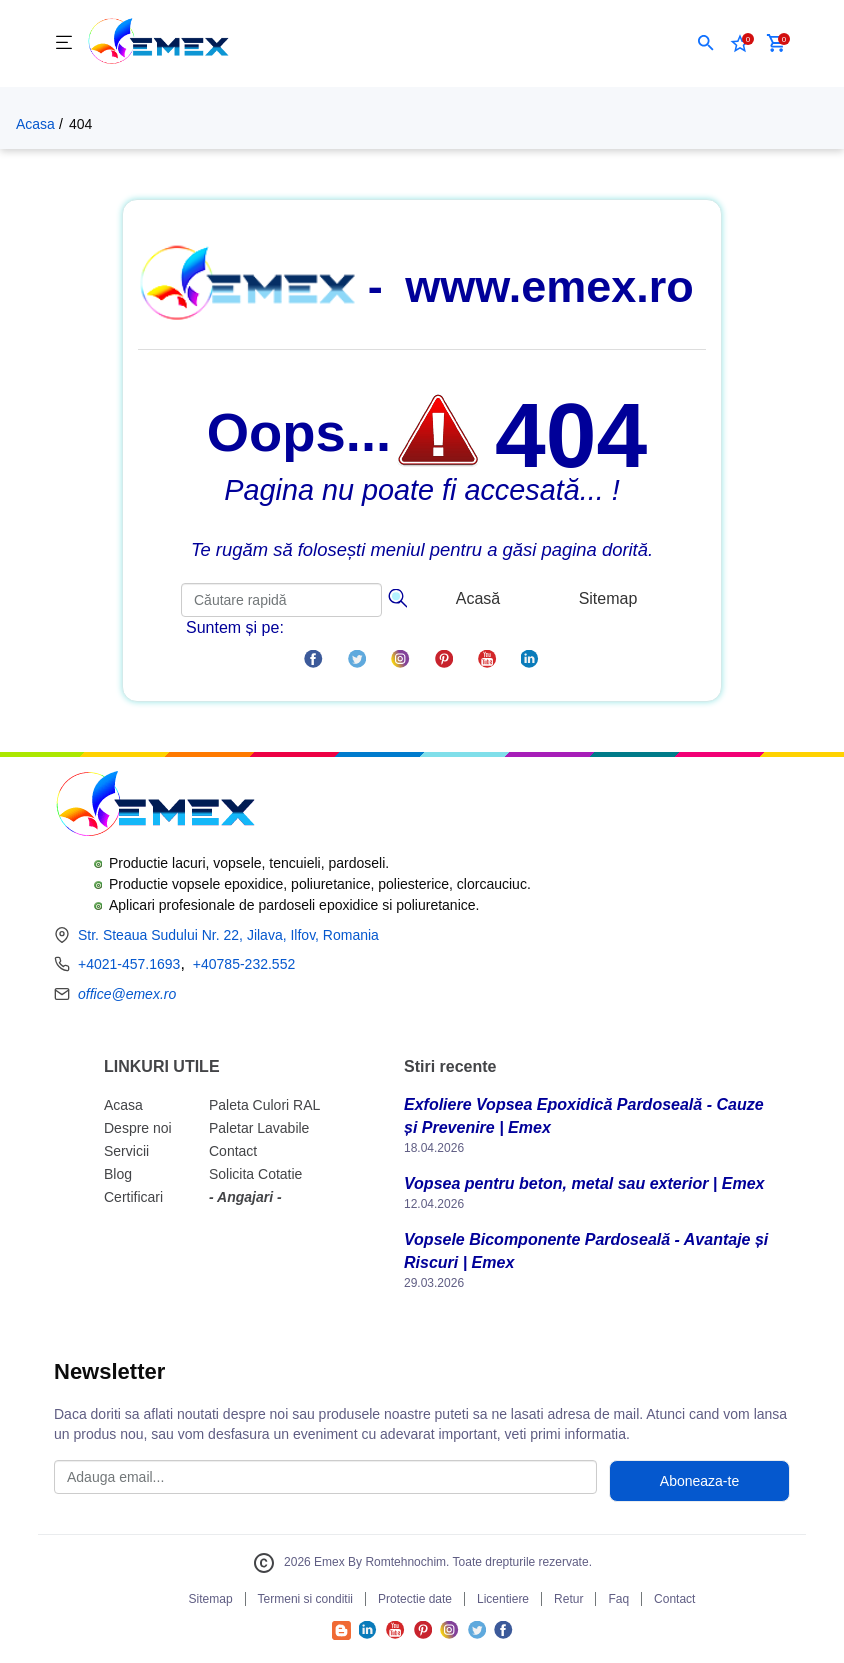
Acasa (35, 124)
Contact (233, 1151)
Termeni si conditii (305, 1599)
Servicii (126, 1151)
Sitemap (608, 598)
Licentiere (503, 1599)
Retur (568, 1599)
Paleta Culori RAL (264, 1105)
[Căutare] (397, 596)
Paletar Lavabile (259, 1128)
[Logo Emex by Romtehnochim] (154, 806)
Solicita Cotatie (255, 1174)
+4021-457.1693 (129, 964)
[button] (706, 43)
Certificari (133, 1197)
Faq (618, 1599)
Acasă (478, 598)
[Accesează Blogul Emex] (341, 1634)
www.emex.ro (549, 286)
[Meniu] (64, 43)
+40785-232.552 (244, 964)
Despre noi (138, 1128)
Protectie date (415, 1599)
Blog (118, 1174)
